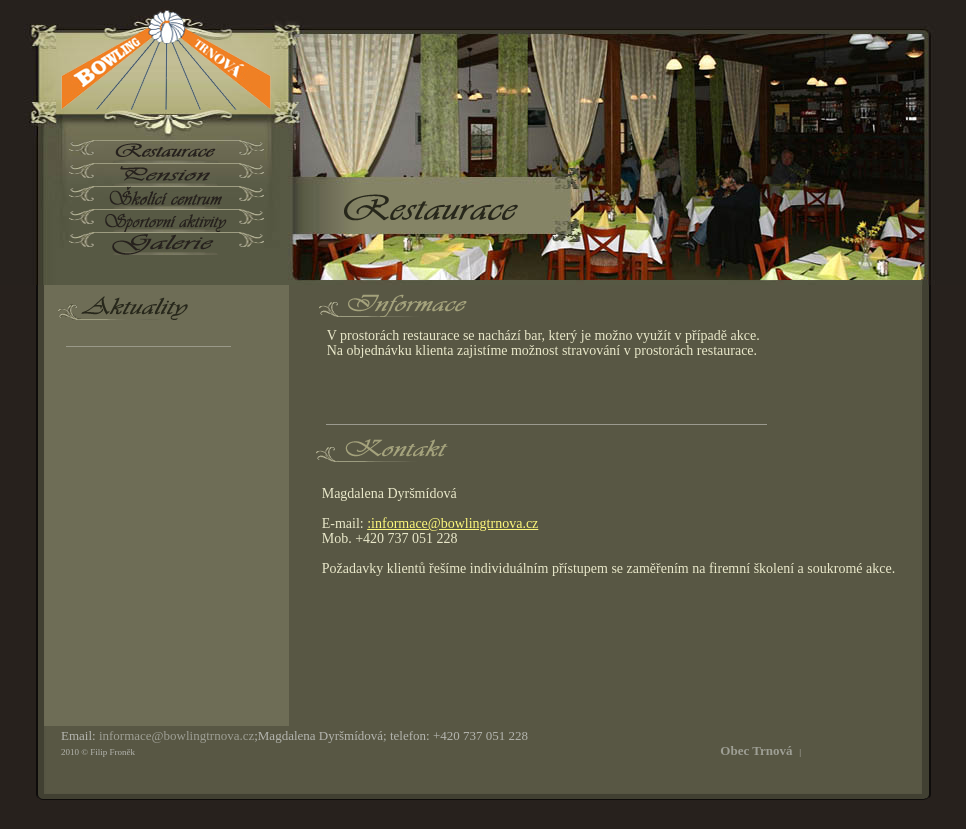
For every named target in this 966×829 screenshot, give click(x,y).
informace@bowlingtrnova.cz (176, 735)
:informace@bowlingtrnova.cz (452, 523)
